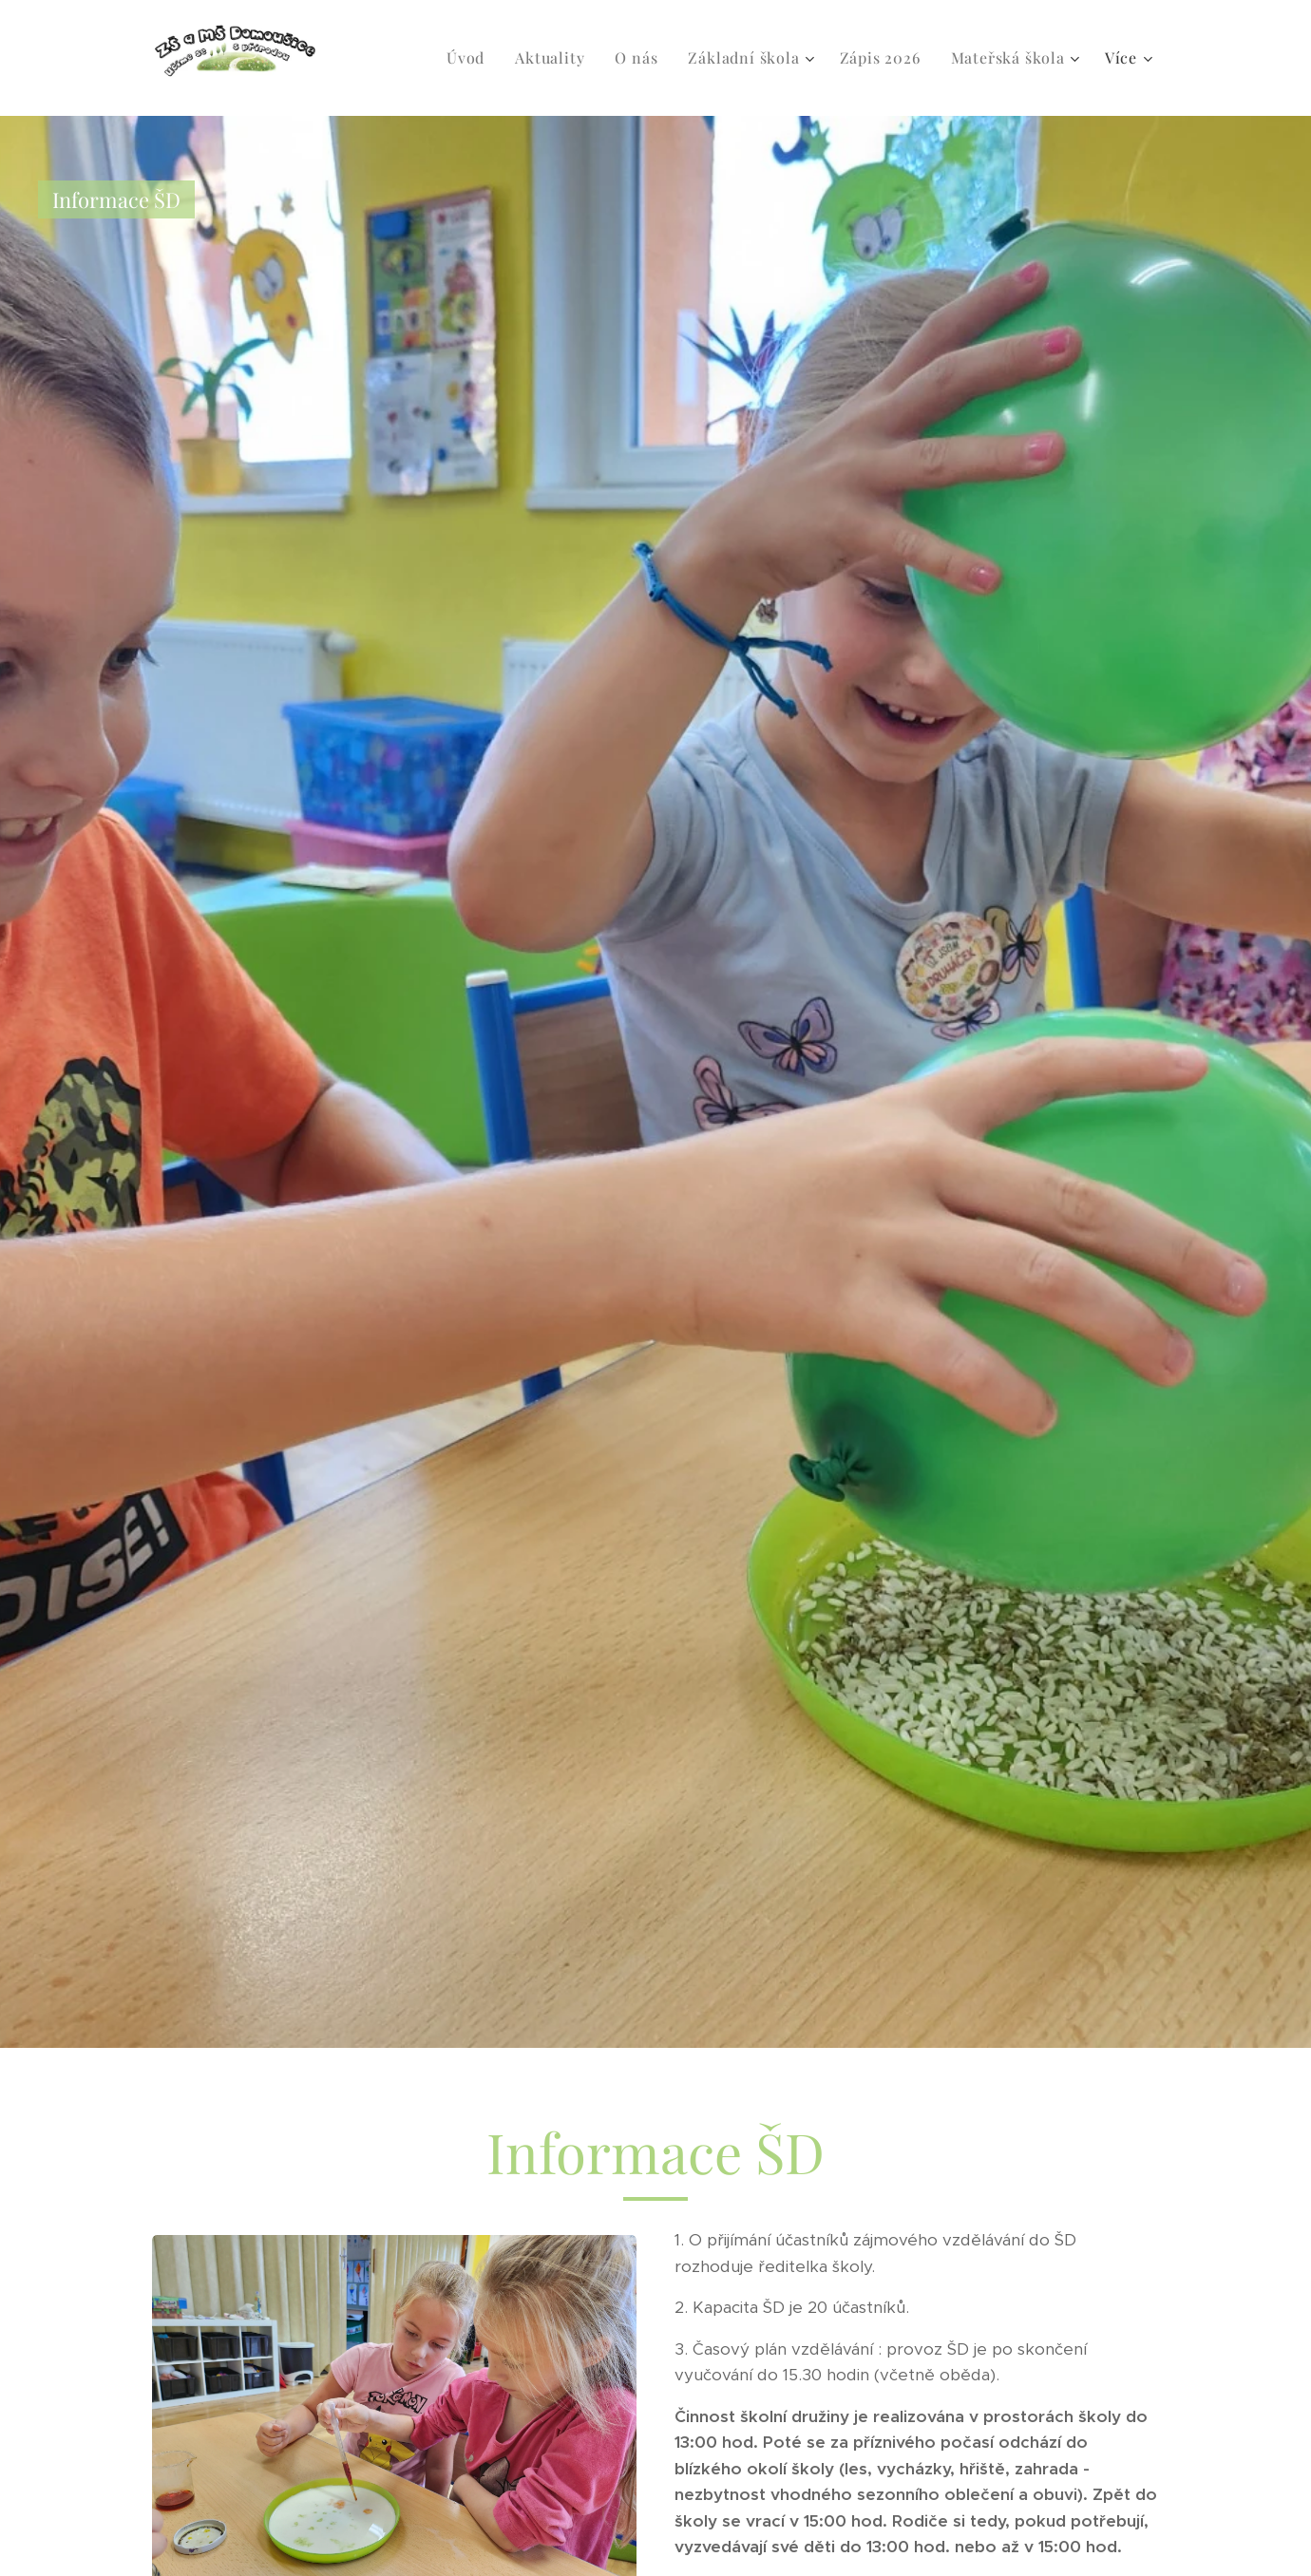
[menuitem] (471, 58)
